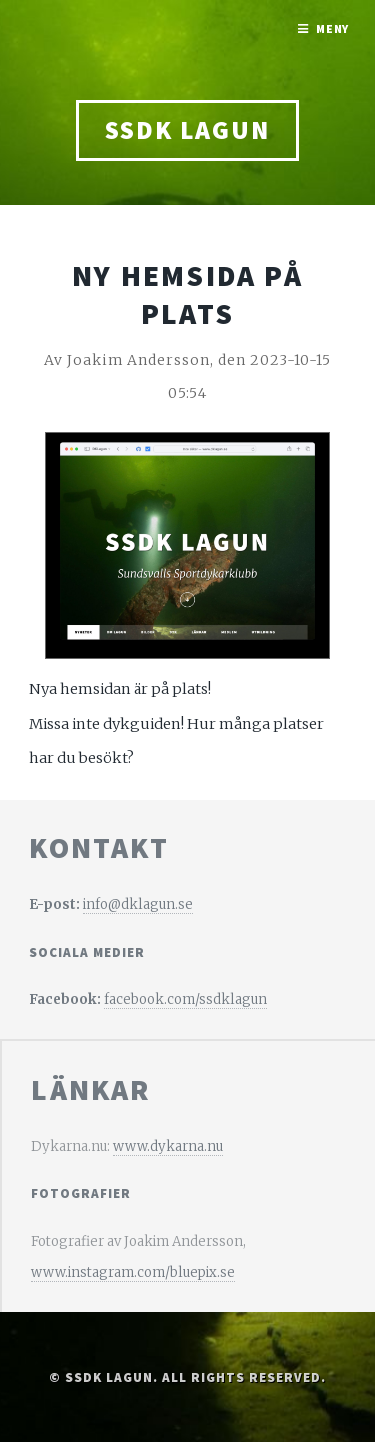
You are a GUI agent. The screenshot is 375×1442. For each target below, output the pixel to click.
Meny (333, 28)
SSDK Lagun (187, 130)
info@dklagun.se (138, 904)
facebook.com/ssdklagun (185, 999)
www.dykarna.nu (168, 1146)
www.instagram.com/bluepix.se (133, 1272)
